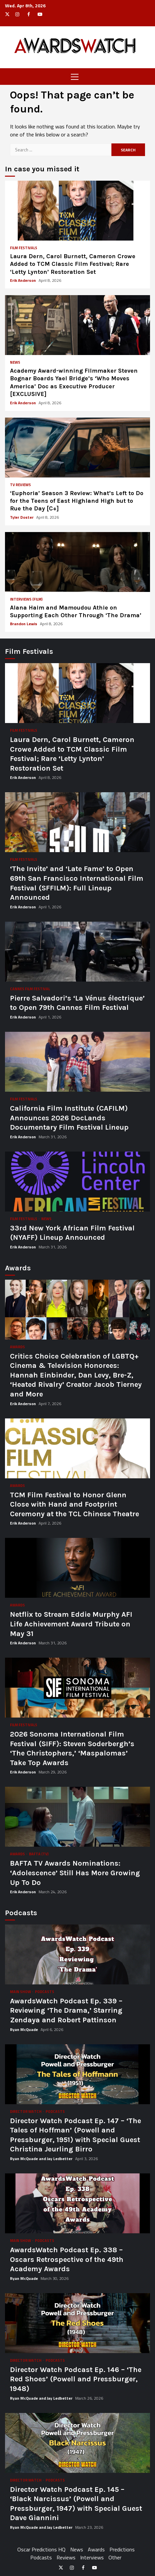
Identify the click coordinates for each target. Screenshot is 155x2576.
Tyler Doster (22, 517)
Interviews (92, 2557)
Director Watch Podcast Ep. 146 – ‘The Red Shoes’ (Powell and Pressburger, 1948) (77, 2323)
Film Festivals (23, 248)
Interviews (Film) (26, 599)
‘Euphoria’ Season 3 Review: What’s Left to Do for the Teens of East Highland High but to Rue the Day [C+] (77, 447)
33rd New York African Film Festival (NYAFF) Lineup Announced (77, 1181)
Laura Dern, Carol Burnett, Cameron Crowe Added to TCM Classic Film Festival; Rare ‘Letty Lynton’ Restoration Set (77, 211)
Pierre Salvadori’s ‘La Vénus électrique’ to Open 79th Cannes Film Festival (77, 952)
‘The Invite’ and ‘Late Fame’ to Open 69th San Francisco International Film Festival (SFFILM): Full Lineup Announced (77, 822)
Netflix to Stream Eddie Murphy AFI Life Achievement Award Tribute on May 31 (77, 1568)
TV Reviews (20, 485)
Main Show (21, 1992)
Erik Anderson (23, 280)
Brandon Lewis (24, 624)
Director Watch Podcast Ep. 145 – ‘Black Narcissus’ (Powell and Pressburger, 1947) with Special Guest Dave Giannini (77, 2443)
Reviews (66, 2557)
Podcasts (44, 1992)
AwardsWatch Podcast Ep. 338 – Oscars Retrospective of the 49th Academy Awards (77, 2203)
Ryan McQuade (24, 2029)
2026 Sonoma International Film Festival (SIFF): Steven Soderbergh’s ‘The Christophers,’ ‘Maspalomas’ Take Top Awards (77, 1688)
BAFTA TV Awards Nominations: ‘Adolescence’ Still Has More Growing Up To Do (77, 1817)
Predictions (122, 2549)
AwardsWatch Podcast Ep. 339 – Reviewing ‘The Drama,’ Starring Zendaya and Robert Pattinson (77, 1954)
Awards (17, 1347)
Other (114, 2557)
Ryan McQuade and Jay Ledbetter (42, 2158)
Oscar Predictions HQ (41, 2549)
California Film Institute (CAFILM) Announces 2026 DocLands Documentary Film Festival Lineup (77, 1062)
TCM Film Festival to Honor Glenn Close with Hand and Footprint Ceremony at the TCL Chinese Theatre (77, 1448)
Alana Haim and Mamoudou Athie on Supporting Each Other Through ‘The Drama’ (77, 562)
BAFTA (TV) (39, 1854)
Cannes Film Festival (30, 989)
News (15, 362)
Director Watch (26, 2112)
